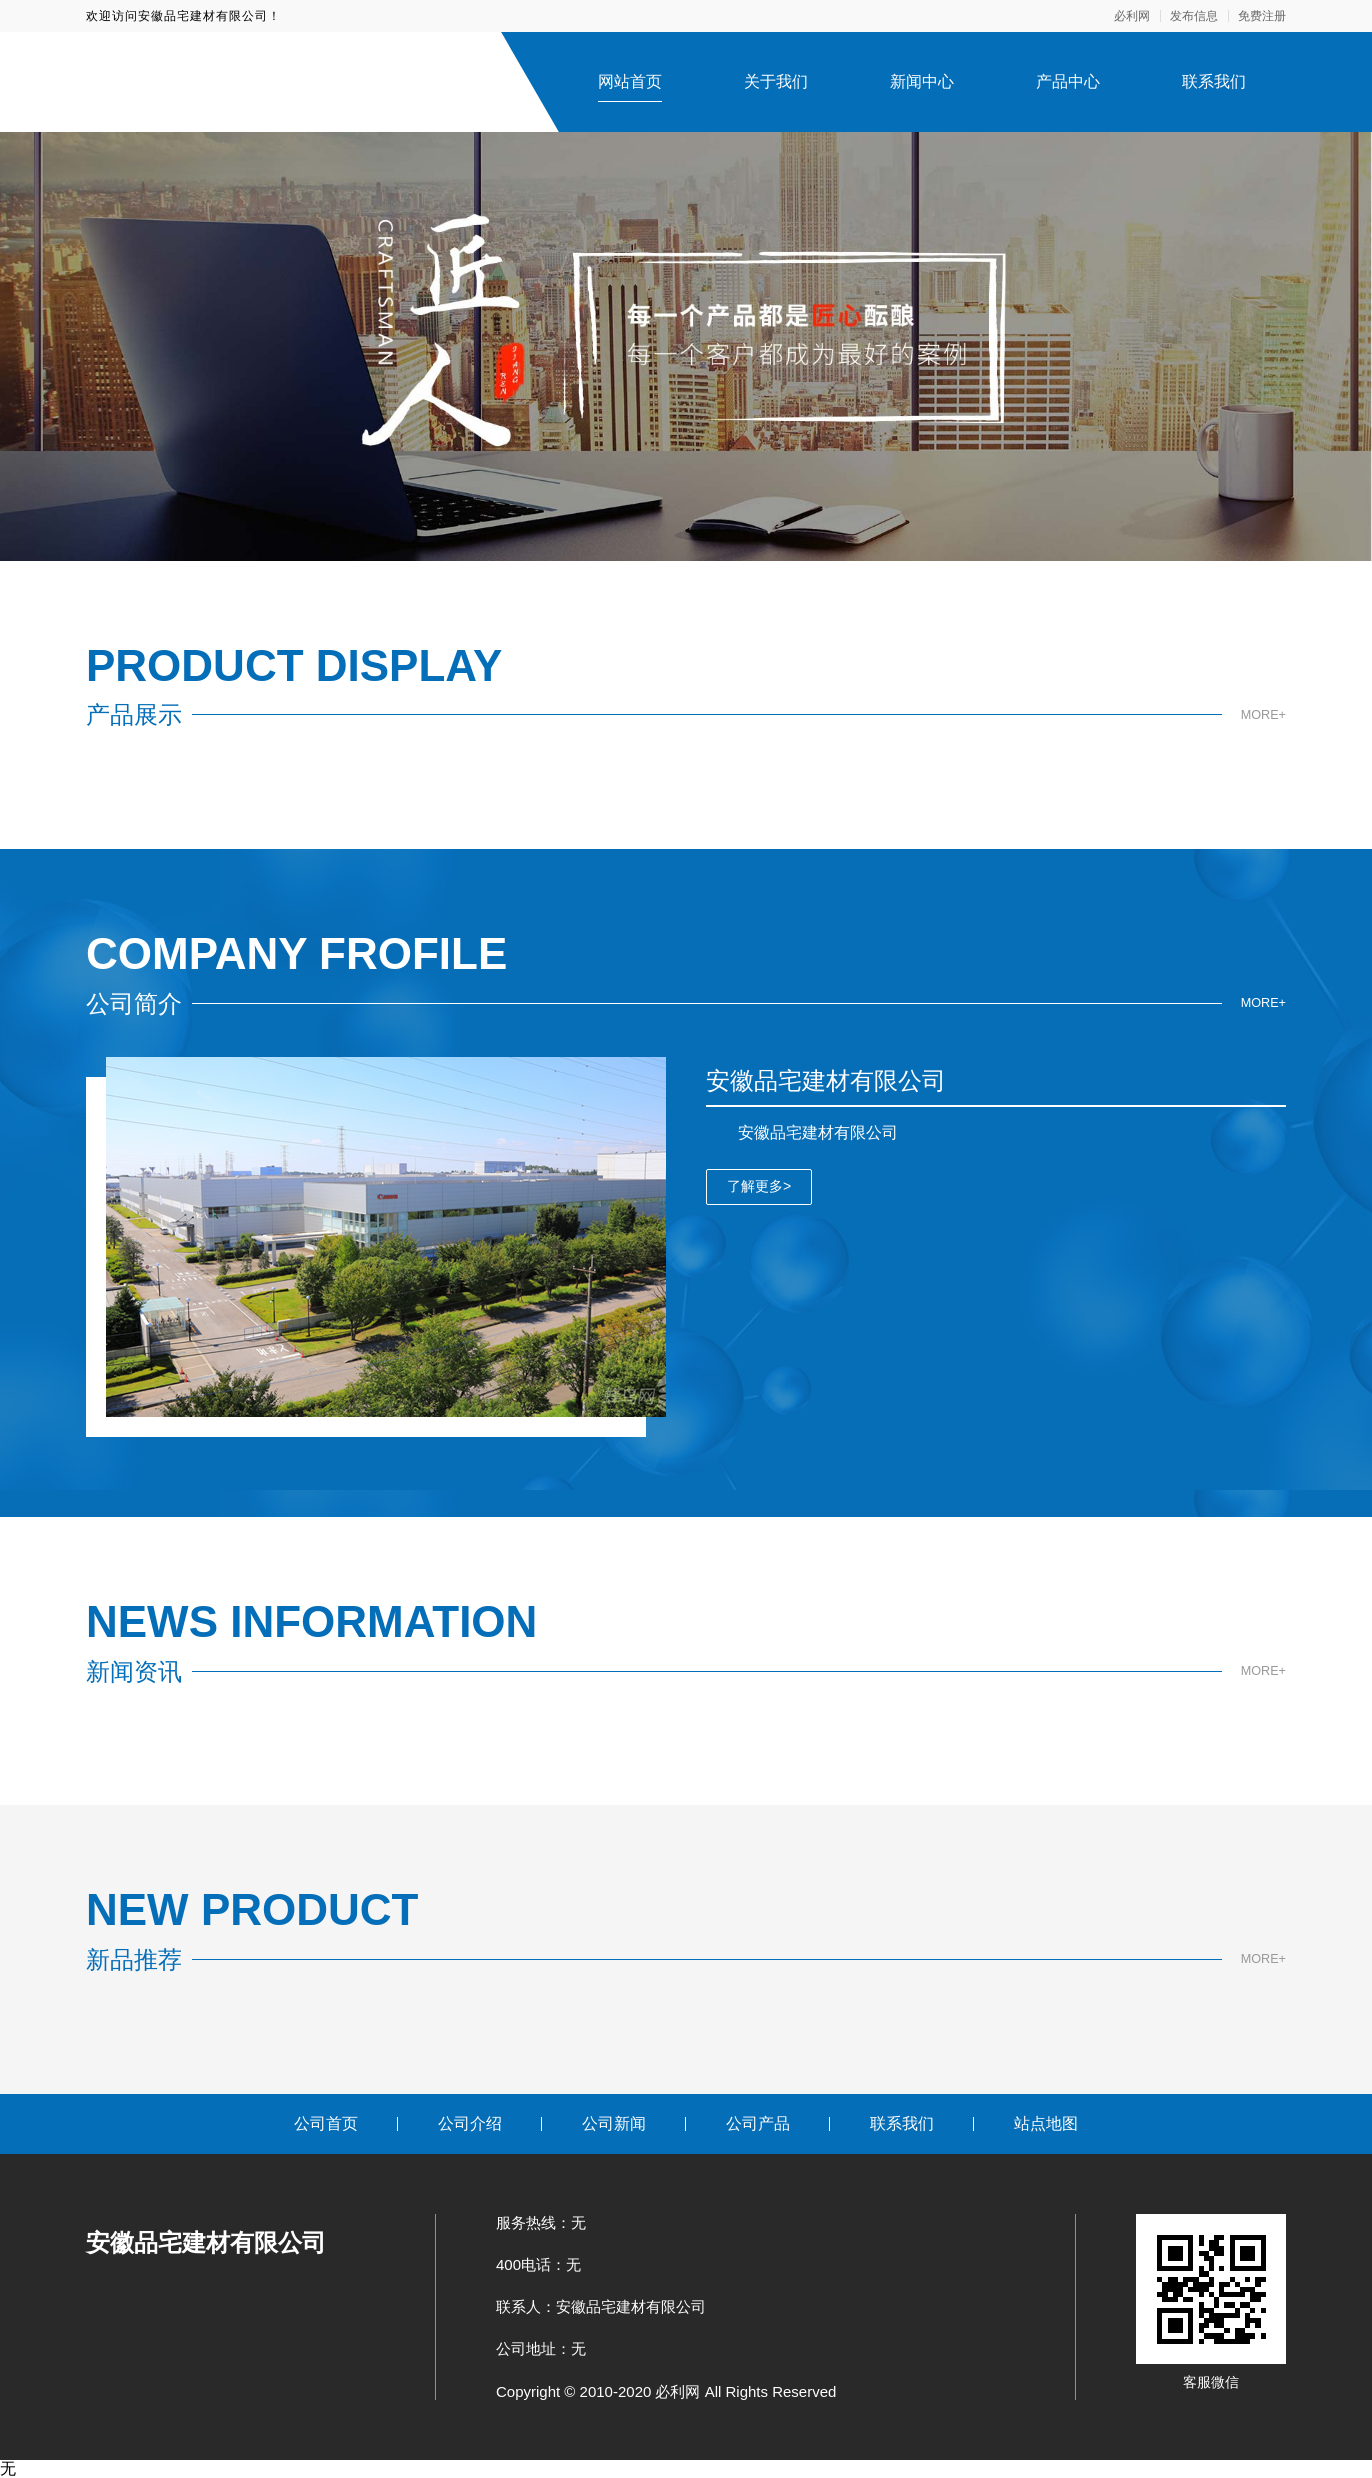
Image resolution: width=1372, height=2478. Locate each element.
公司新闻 (614, 2123)
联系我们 (1214, 81)
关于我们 (776, 81)
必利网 (1132, 16)
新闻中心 (922, 81)
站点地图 (1046, 2123)
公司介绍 (470, 2123)
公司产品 (758, 2123)
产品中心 (1068, 81)
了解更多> (759, 1186)
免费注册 (1262, 16)
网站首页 (630, 81)
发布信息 (1194, 16)
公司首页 (326, 2123)
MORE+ (1261, 715)
